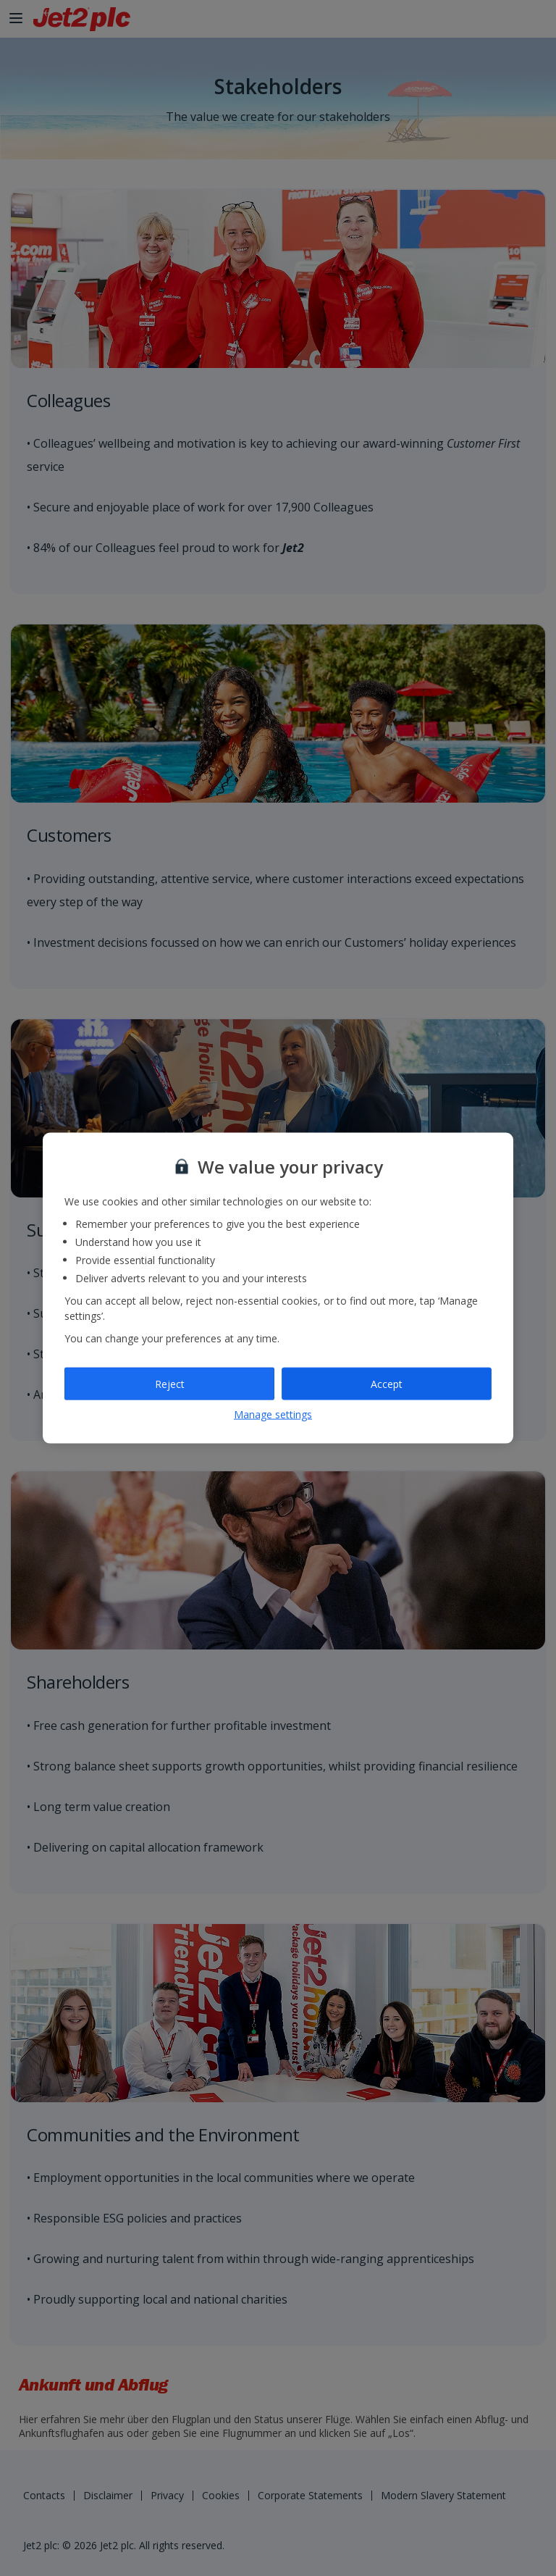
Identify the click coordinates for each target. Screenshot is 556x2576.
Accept (387, 1383)
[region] (278, 1288)
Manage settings (273, 1414)
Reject (170, 1383)
